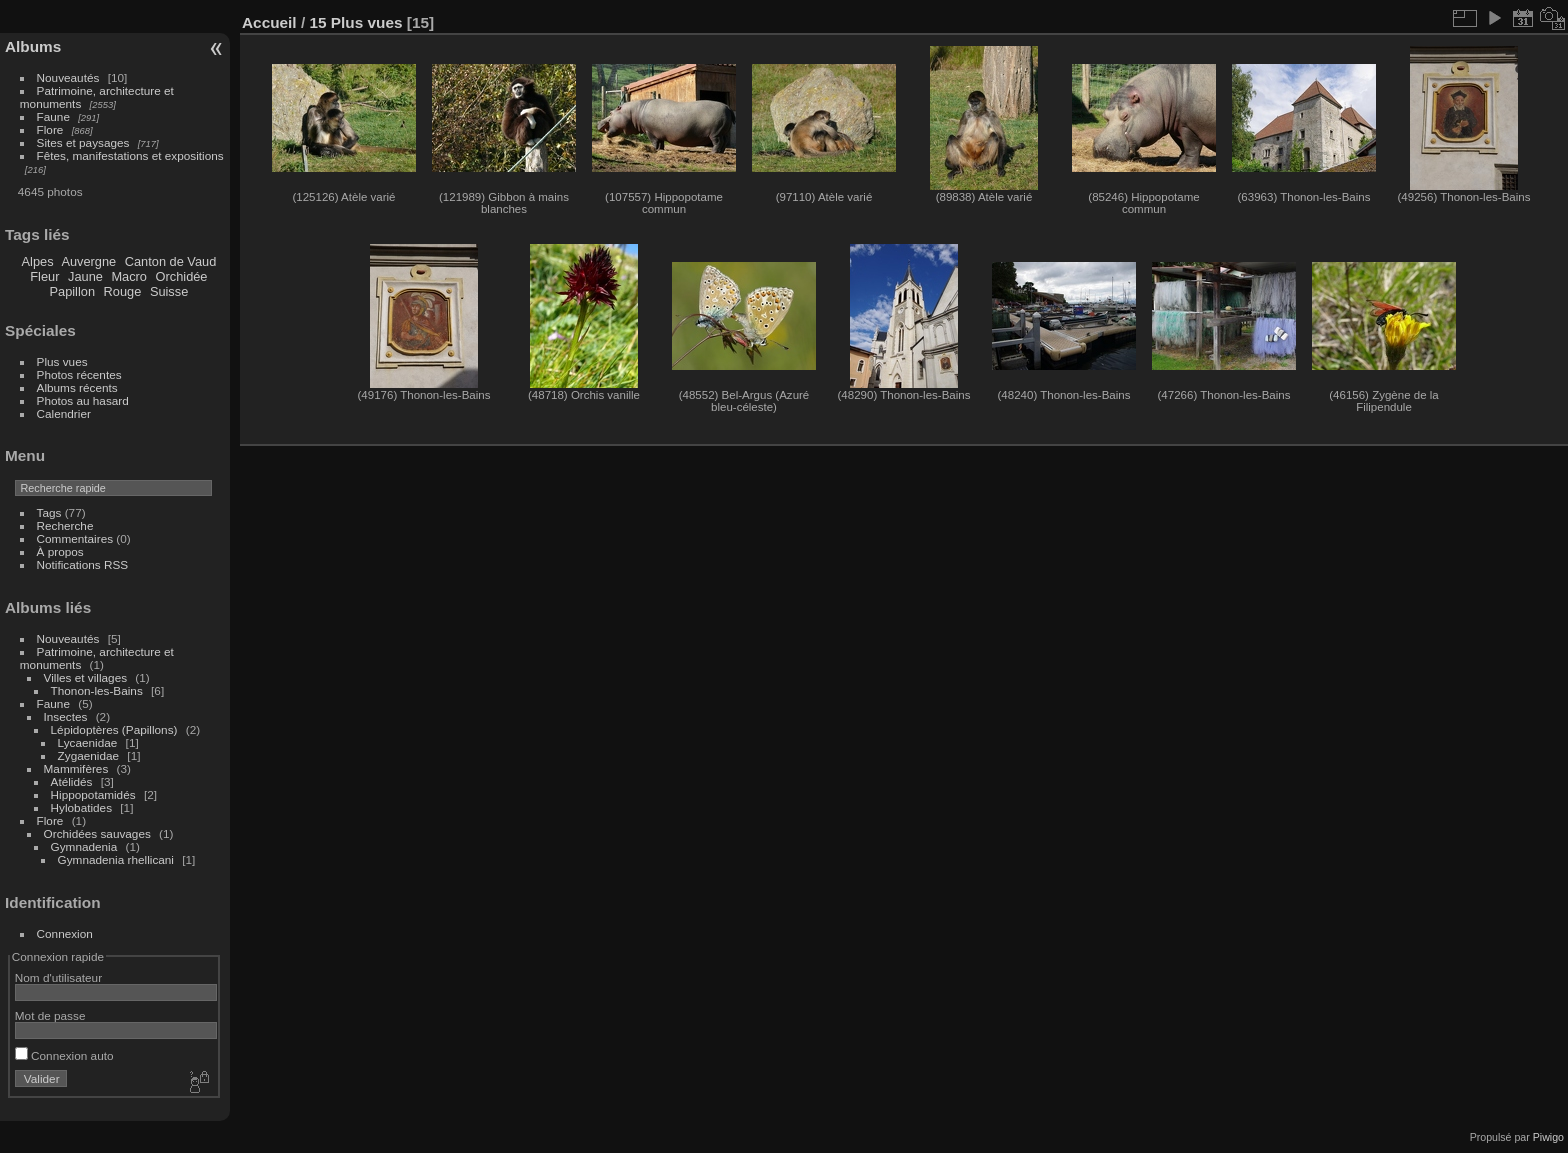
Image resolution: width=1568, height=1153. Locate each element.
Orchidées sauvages (97, 833)
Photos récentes (79, 374)
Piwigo (1548, 1137)
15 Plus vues (355, 22)
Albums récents (77, 387)
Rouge (123, 291)
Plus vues (62, 361)
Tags (49, 512)
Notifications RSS (83, 564)
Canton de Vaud (171, 261)
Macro (129, 276)
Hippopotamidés (93, 794)
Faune (53, 116)
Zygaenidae (89, 755)
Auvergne (88, 261)
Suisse (169, 291)
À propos (60, 551)
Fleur (44, 276)
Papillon (72, 291)
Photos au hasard (83, 400)
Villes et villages (86, 677)
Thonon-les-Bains (97, 690)
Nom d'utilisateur (58, 977)
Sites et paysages (83, 142)
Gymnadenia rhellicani (116, 859)
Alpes (38, 261)
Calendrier (64, 413)
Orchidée (182, 276)
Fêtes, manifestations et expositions (130, 155)
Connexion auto (64, 1055)
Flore (50, 129)
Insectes (66, 716)
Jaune (85, 276)
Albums (33, 46)
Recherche (65, 525)
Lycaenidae (88, 742)
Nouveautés (68, 77)
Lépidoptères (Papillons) (114, 729)
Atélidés (72, 781)
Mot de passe (50, 1015)
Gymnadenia (84, 846)
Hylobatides (81, 807)
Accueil (269, 22)
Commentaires (75, 538)
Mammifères (76, 768)
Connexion (65, 933)
